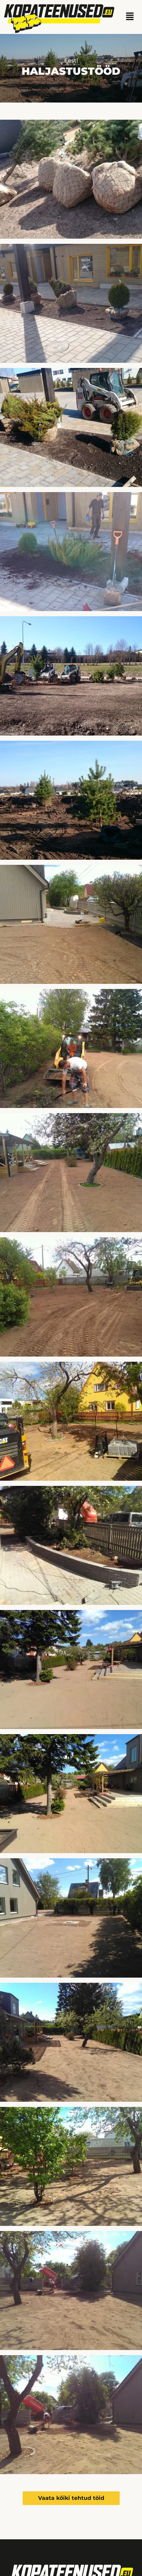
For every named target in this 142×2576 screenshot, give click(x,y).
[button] (130, 16)
